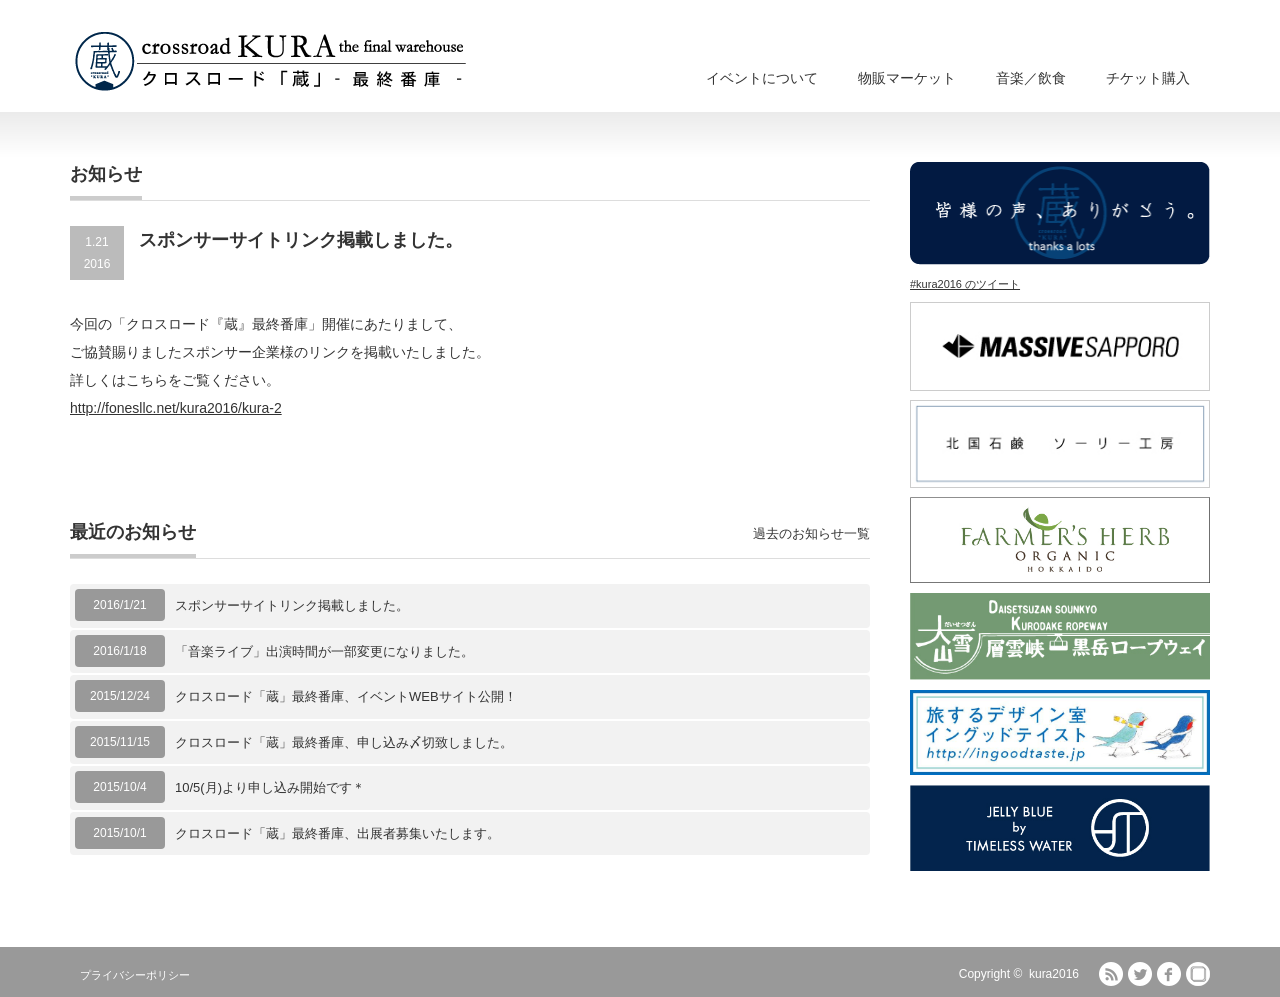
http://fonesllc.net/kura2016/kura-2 (176, 408)
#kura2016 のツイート (965, 284)
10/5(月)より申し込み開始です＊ (270, 787)
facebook (1169, 974)
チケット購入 (1148, 78)
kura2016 (1054, 974)
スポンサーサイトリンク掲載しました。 (292, 605)
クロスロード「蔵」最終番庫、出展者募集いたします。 (337, 833)
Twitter (1140, 974)
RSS (1111, 974)
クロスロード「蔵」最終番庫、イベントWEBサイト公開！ (346, 696)
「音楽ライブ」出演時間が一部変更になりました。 (324, 651)
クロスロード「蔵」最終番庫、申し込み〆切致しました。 (344, 742)
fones (1198, 974)
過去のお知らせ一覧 (811, 533)
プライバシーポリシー (135, 975)
